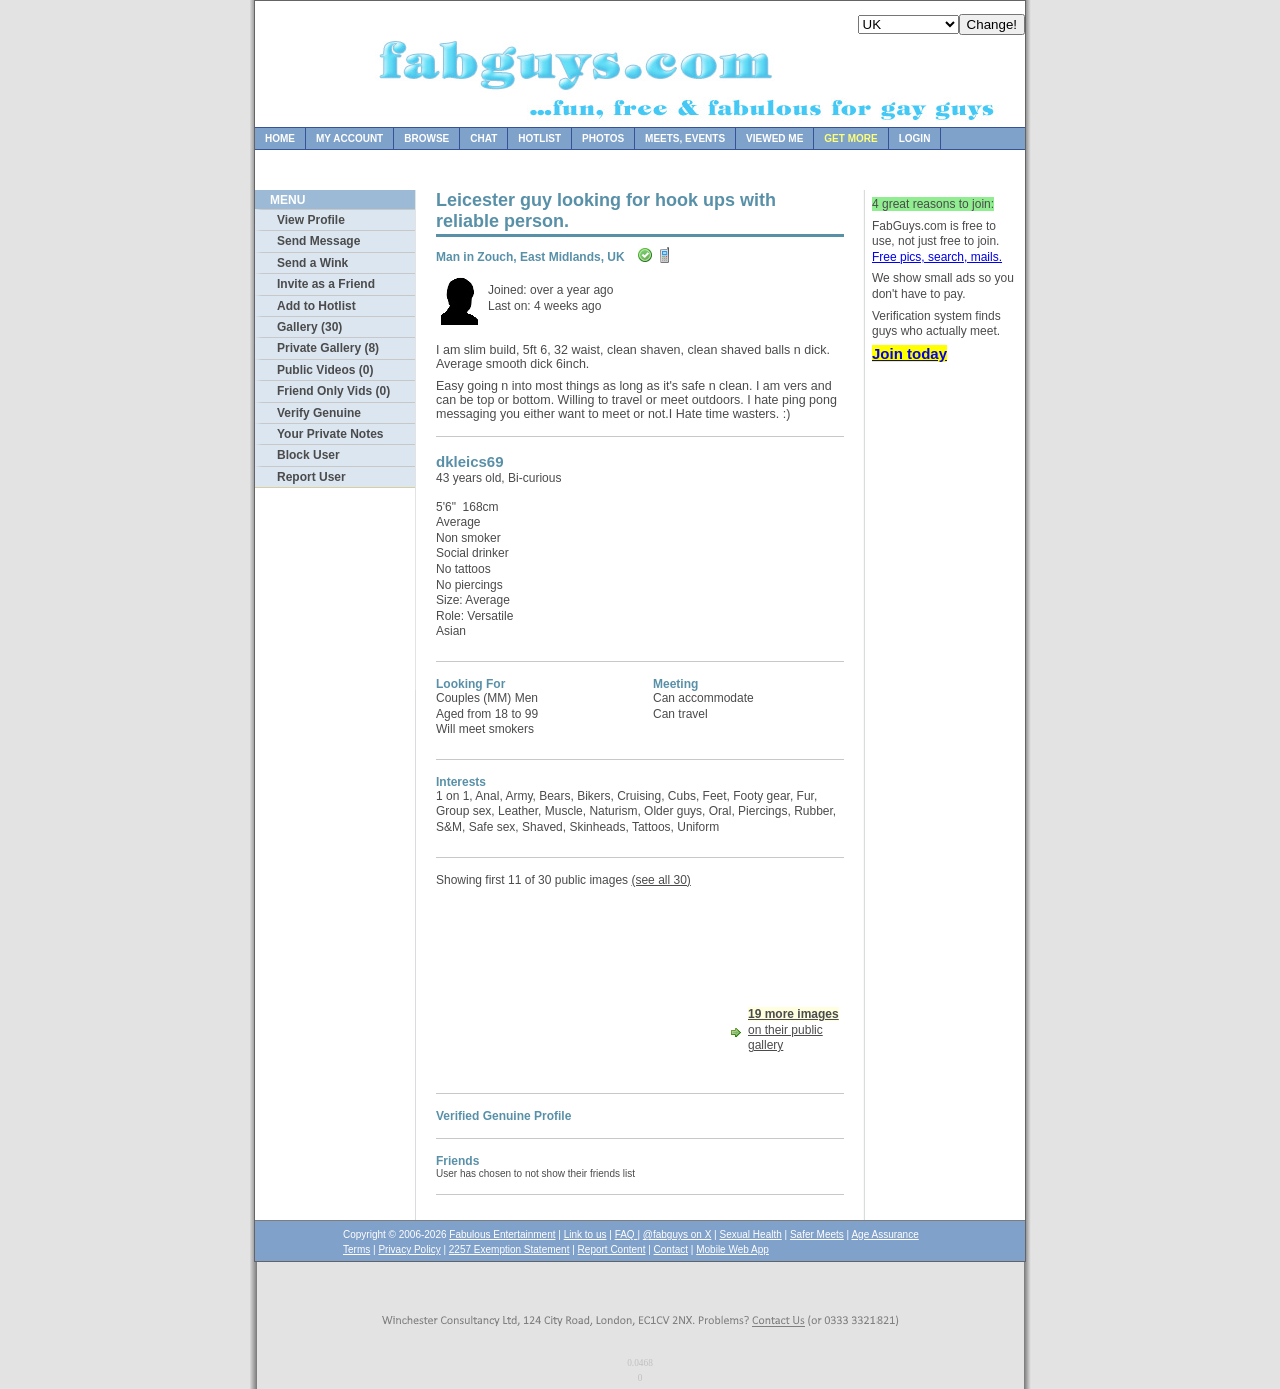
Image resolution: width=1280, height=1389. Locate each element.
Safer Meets (817, 1234)
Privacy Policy (409, 1249)
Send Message (318, 241)
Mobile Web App (732, 1249)
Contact (671, 1249)
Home (280, 138)
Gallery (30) (309, 327)
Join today (909, 353)
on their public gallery (793, 1029)
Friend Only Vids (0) (333, 391)
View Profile (311, 220)
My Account (349, 138)
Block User (308, 455)
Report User (311, 477)
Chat (483, 138)
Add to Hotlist (316, 306)
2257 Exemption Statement (509, 1249)
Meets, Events (685, 138)
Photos (603, 138)
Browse (426, 138)
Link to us (585, 1234)
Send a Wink (312, 263)
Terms (356, 1249)
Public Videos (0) (325, 370)
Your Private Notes (330, 434)
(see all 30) (660, 880)
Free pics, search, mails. (937, 257)
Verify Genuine (319, 413)
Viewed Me (774, 138)
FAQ (626, 1234)
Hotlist (539, 138)
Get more (850, 138)
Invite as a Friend (326, 284)
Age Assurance (884, 1234)
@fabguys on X (677, 1234)
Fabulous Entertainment (502, 1234)
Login (915, 138)
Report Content (612, 1249)
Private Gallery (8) (328, 348)
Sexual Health (751, 1234)
